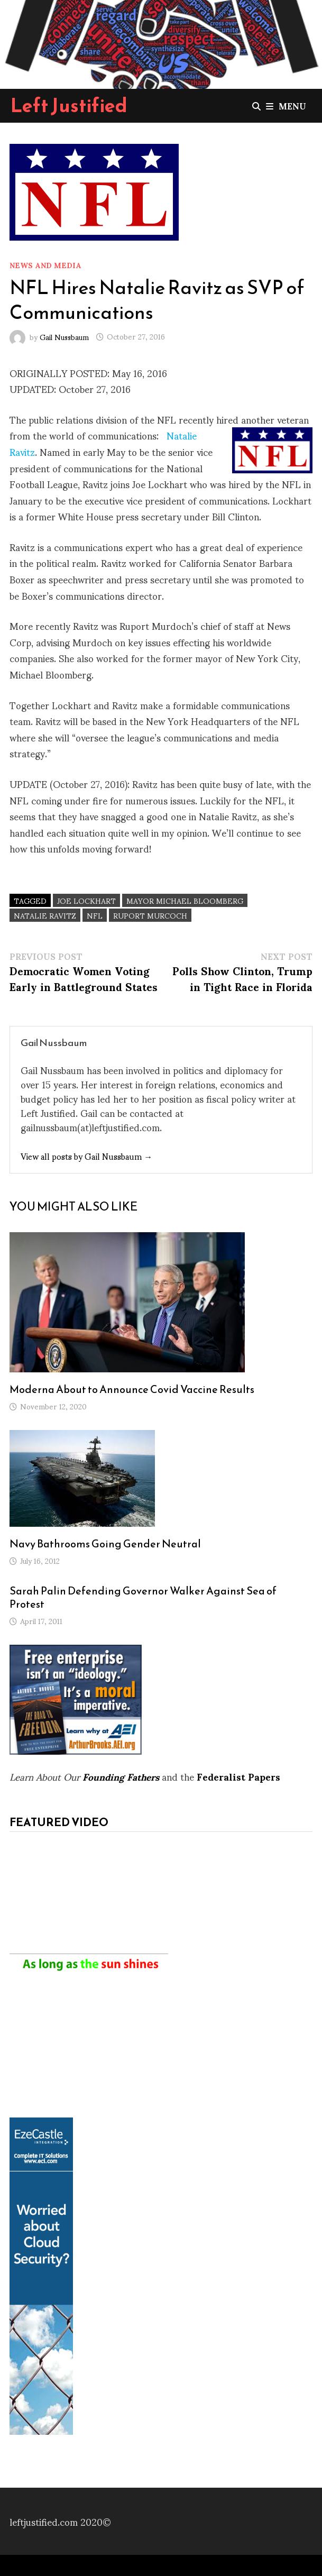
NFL (95, 915)
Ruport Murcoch (150, 915)
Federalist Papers (238, 1776)
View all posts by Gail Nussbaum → (86, 1155)
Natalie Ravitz (45, 915)
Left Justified (69, 105)
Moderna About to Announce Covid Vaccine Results (132, 1389)
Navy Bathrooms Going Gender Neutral (105, 1544)
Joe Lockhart (86, 900)
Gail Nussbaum (64, 336)
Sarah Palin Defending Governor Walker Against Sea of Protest (143, 1597)
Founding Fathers (120, 1776)
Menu (286, 105)
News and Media (45, 265)
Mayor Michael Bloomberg (184, 900)
